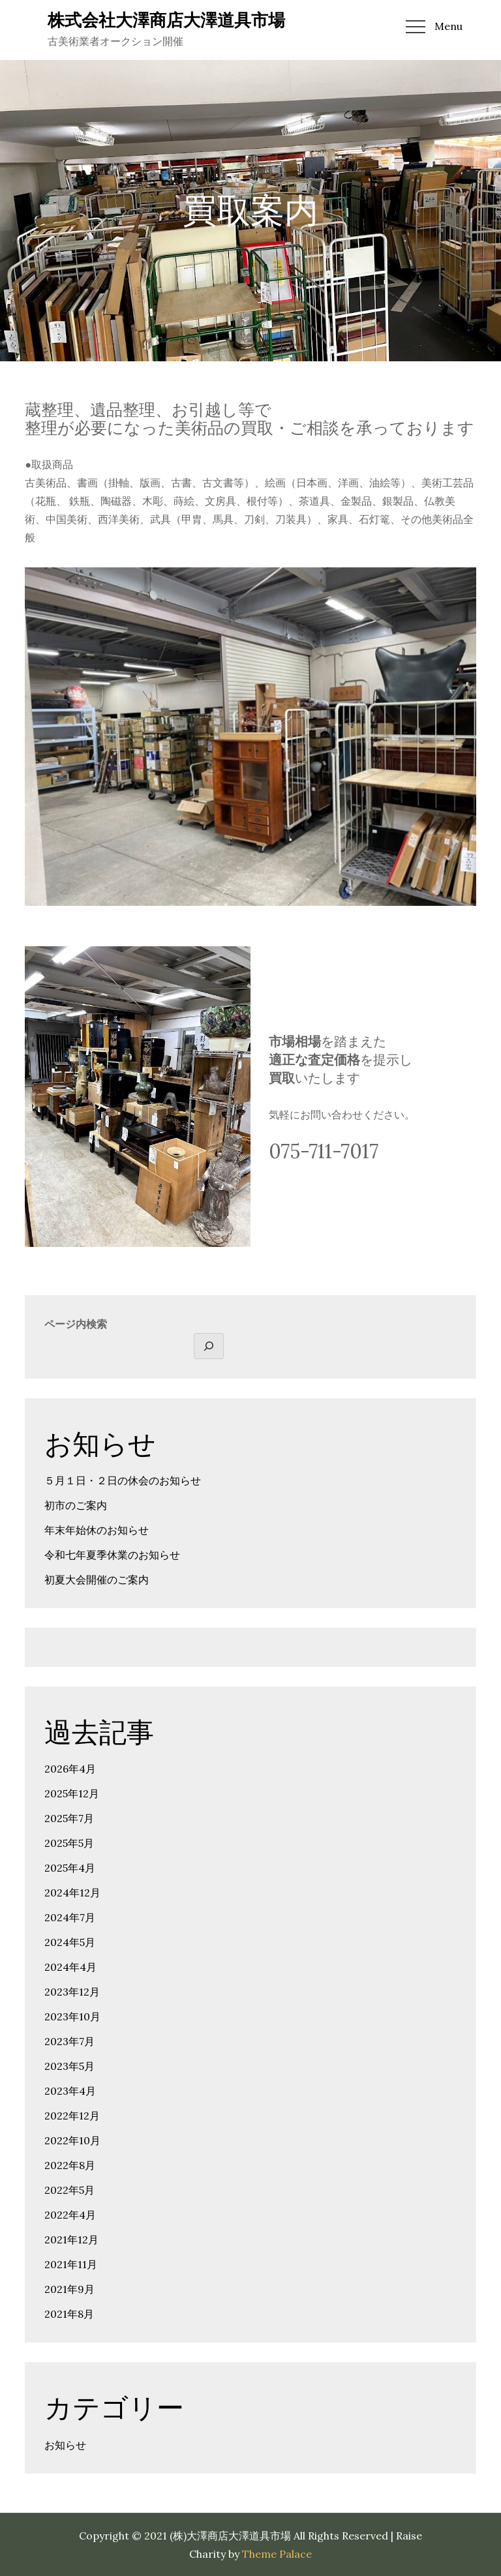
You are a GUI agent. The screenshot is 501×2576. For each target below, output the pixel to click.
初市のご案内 (75, 1505)
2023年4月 (70, 2090)
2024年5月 (69, 1942)
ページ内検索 (75, 1323)
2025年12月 (71, 1793)
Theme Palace (277, 2553)
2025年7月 (69, 1818)
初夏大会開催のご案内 (96, 1579)
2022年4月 (70, 2214)
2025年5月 (69, 1843)
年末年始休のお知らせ (96, 1529)
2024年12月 (72, 1892)
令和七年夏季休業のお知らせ (112, 1554)
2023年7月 (69, 2041)
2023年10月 (72, 2016)
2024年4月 (70, 1966)
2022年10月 (72, 2140)
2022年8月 (69, 2165)
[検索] (209, 1346)
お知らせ (65, 2444)
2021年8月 (69, 2313)
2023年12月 (72, 1991)
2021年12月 (71, 2239)
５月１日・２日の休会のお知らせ (122, 1480)
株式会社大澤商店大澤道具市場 (166, 20)
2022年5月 (69, 2189)
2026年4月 (70, 1768)
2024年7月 (69, 1917)
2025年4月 (69, 1867)
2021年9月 (69, 2289)
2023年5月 (69, 2066)
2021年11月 (70, 2264)
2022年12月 (72, 2115)
